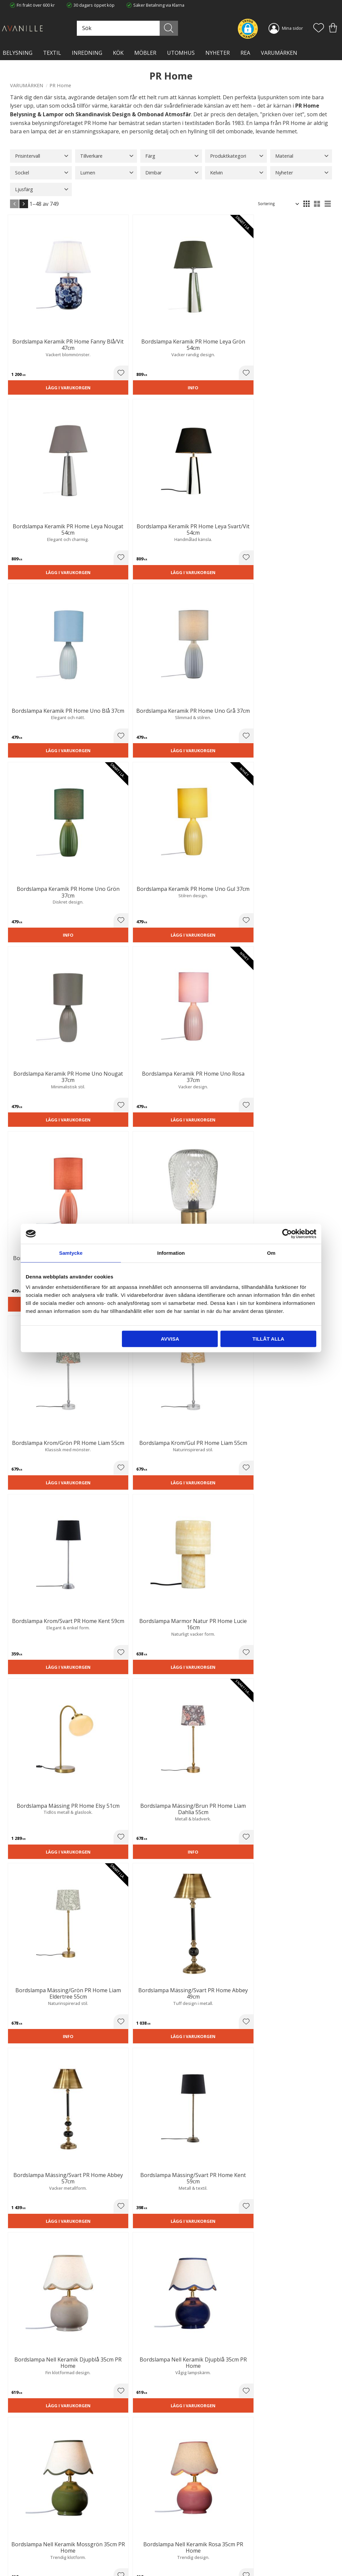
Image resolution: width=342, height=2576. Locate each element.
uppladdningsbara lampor (49, 1869)
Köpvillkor (185, 2530)
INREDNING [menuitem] (87, 52)
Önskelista (186, 2562)
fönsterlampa (33, 1852)
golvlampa (158, 1835)
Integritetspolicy (109, 2537)
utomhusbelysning (143, 1919)
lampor (246, 2116)
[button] (318, 28)
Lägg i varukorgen (34, 335)
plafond (126, 1809)
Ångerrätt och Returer (115, 2530)
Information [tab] (171, 1253)
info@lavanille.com (43, 2556)
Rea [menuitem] (245, 52)
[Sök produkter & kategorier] (157, 28)
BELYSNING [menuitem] (17, 52)
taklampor (293, 1809)
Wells (94, 1444)
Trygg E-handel (108, 2524)
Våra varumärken (110, 2558)
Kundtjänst (186, 2524)
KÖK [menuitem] (118, 52)
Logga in (184, 2555)
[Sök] (186, 28)
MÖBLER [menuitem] (145, 52)
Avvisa (170, 1339)
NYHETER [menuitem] (217, 52)
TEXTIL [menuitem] (52, 52)
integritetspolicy (219, 2447)
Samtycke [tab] (70, 1253)
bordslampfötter (126, 1827)
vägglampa (206, 1844)
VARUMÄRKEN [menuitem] (279, 52)
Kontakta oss (106, 2544)
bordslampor (205, 1827)
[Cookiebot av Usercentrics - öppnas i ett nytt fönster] (287, 1234)
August (116, 1453)
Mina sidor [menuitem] (292, 28)
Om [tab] (271, 1253)
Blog (97, 2551)
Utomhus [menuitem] (181, 52)
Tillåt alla (268, 1339)
